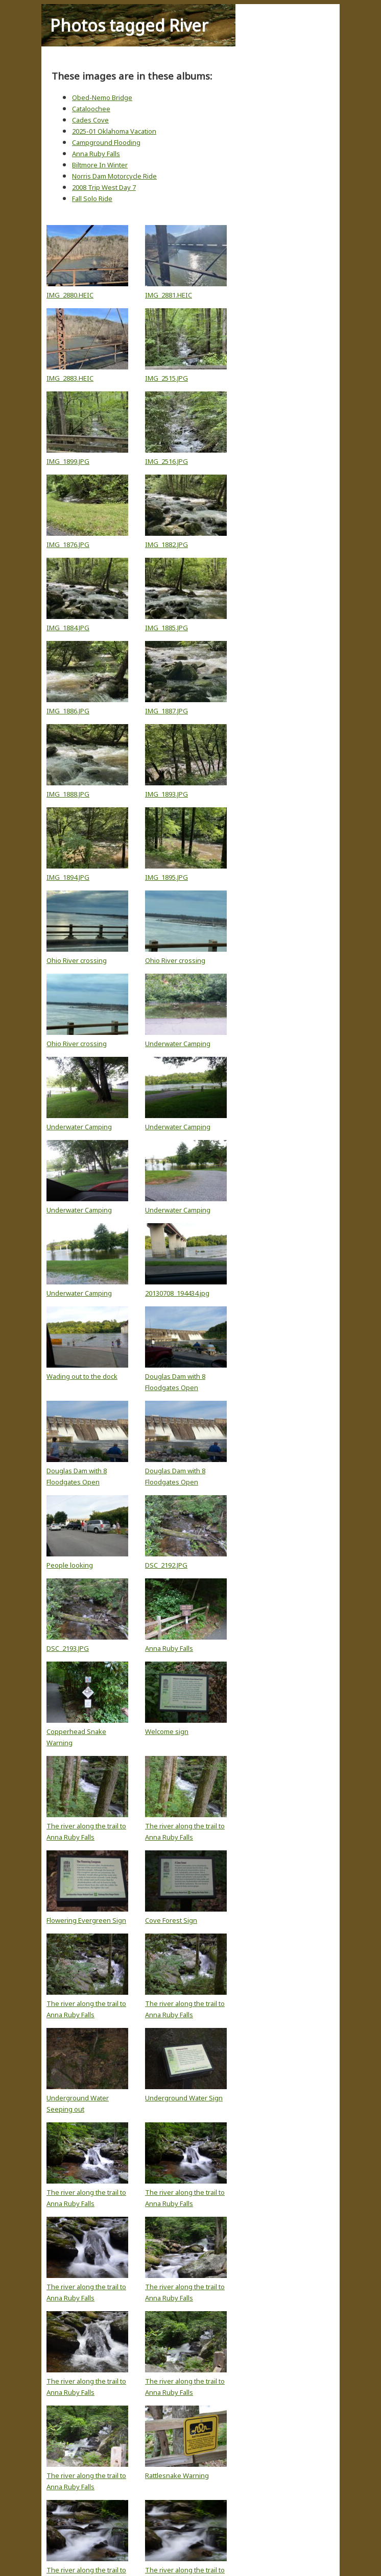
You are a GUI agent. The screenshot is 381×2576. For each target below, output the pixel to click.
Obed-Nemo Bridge (102, 97)
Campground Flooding (106, 142)
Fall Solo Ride (92, 198)
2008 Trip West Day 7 (104, 187)
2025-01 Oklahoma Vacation (114, 131)
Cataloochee (91, 108)
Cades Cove (90, 120)
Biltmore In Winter (100, 164)
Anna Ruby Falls (96, 153)
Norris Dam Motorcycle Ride (114, 176)
